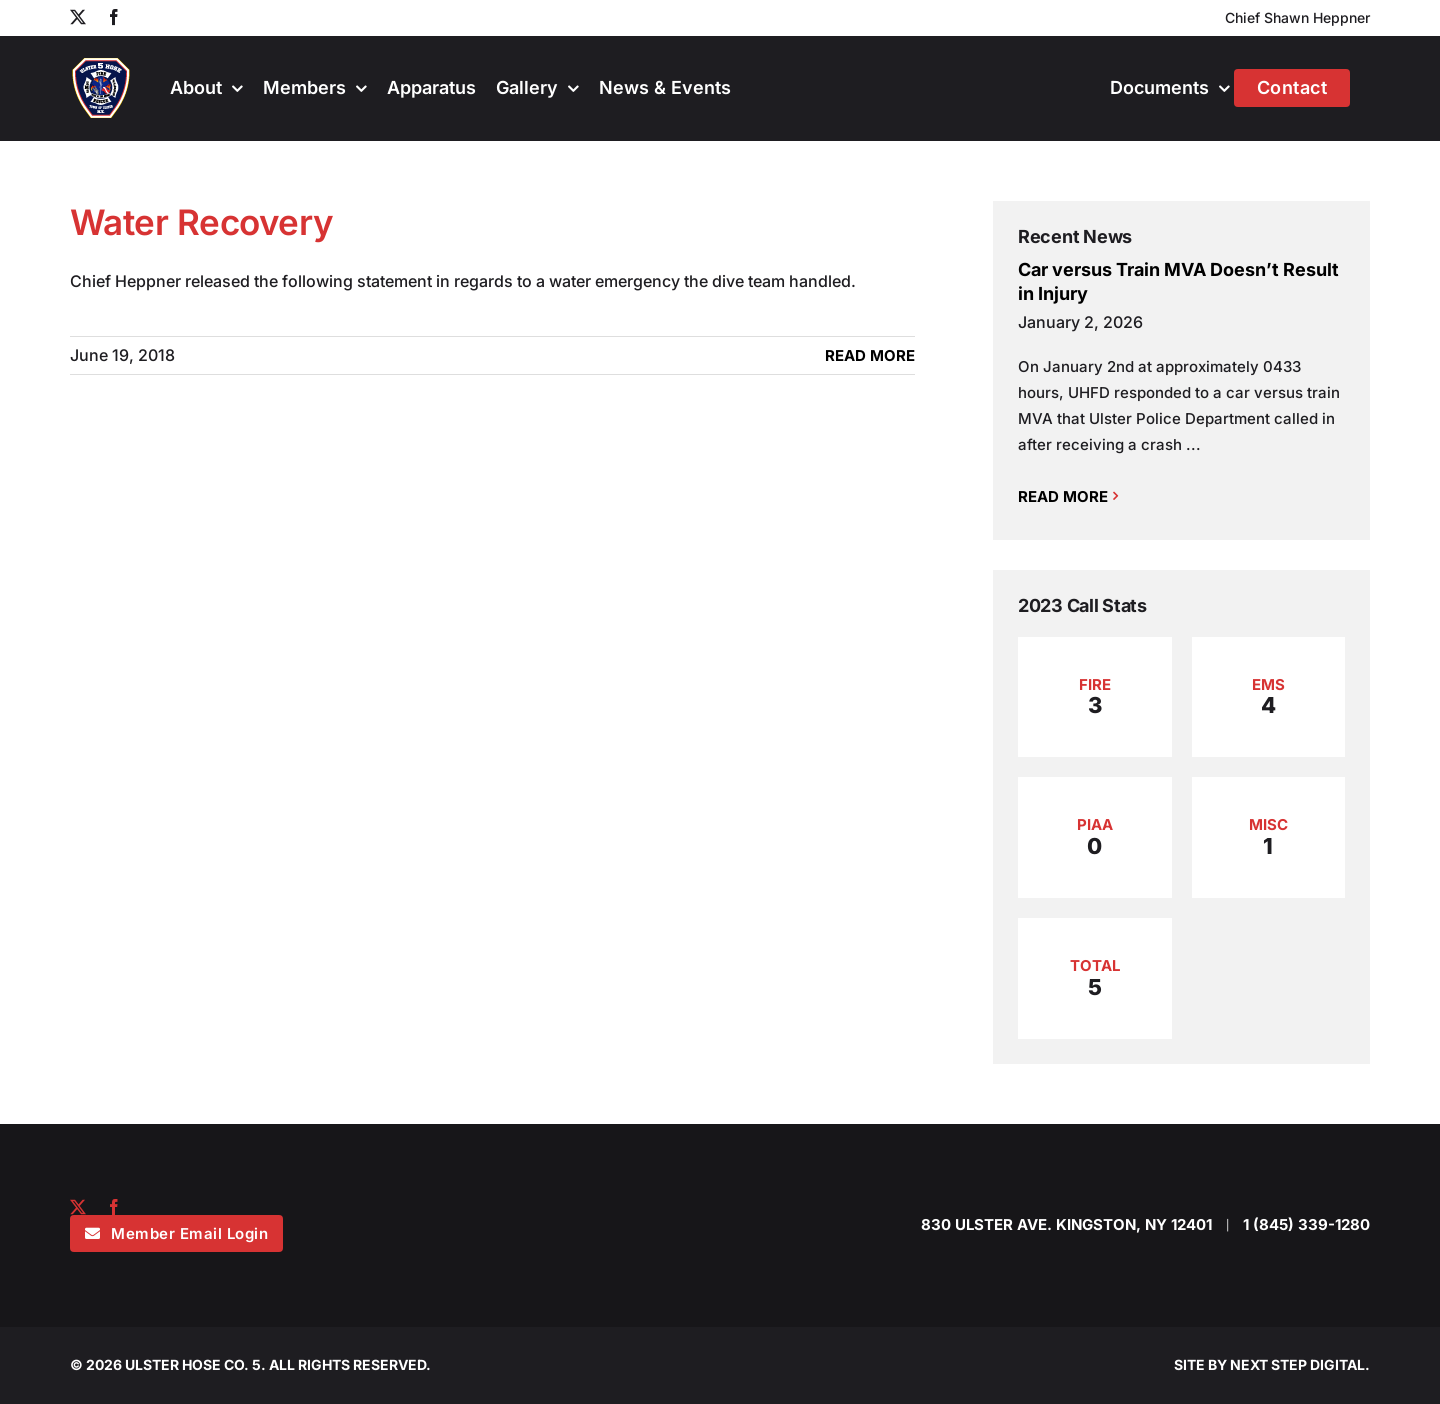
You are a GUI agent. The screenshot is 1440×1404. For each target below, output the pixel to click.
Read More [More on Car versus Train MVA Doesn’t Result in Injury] (1063, 496)
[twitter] (78, 1207)
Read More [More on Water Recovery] (870, 355)
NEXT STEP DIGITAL (1297, 1364)
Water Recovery (202, 222)
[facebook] (114, 1207)
